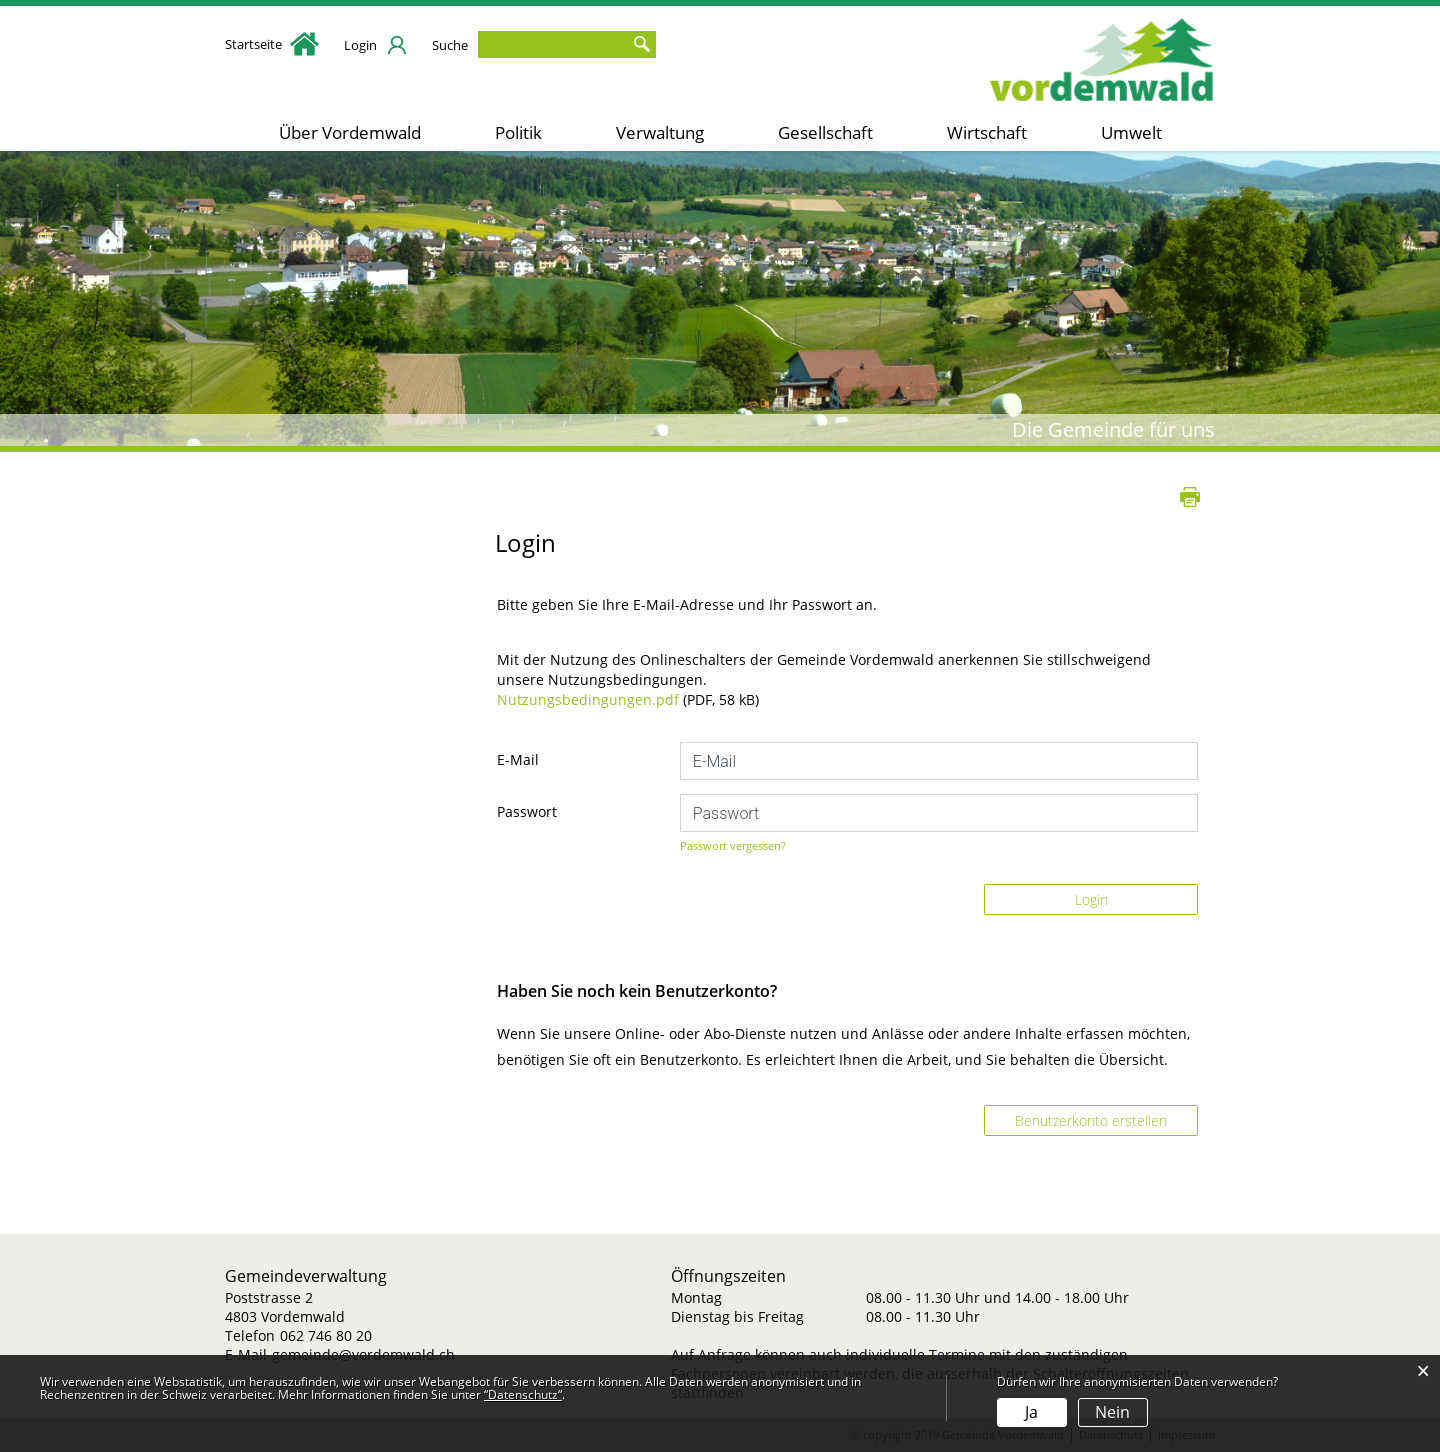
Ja (1031, 1412)
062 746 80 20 (326, 1335)
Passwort (527, 811)
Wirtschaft (987, 132)
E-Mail (518, 759)
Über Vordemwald (350, 132)
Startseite (272, 44)
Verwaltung (660, 132)
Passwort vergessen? (733, 845)
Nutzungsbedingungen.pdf (588, 699)
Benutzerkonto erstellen (1091, 1120)
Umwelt (1131, 132)
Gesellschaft (825, 132)
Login (360, 45)
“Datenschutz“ (523, 1394)
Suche (450, 45)
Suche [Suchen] (641, 44)
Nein (1112, 1412)
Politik (518, 132)
